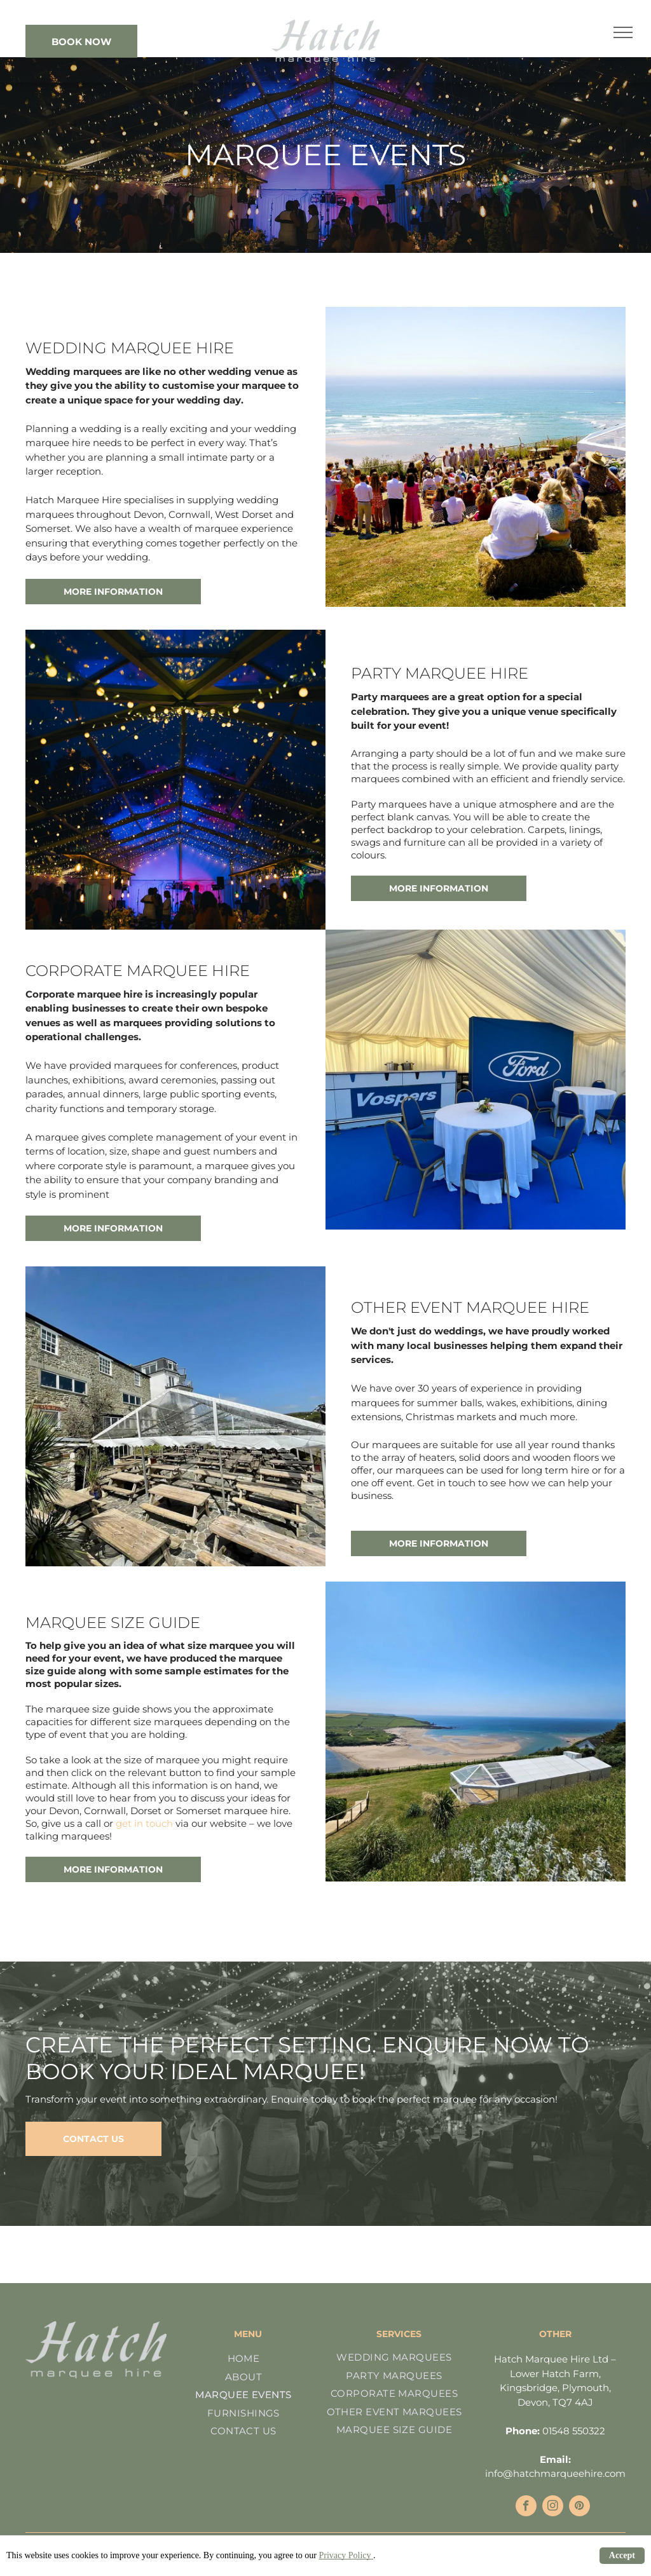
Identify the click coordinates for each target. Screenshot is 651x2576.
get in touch (144, 1823)
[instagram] (552, 2507)
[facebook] (526, 2507)
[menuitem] (243, 2359)
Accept (622, 2555)
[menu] (623, 32)
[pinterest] (579, 2507)
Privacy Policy (346, 2555)
